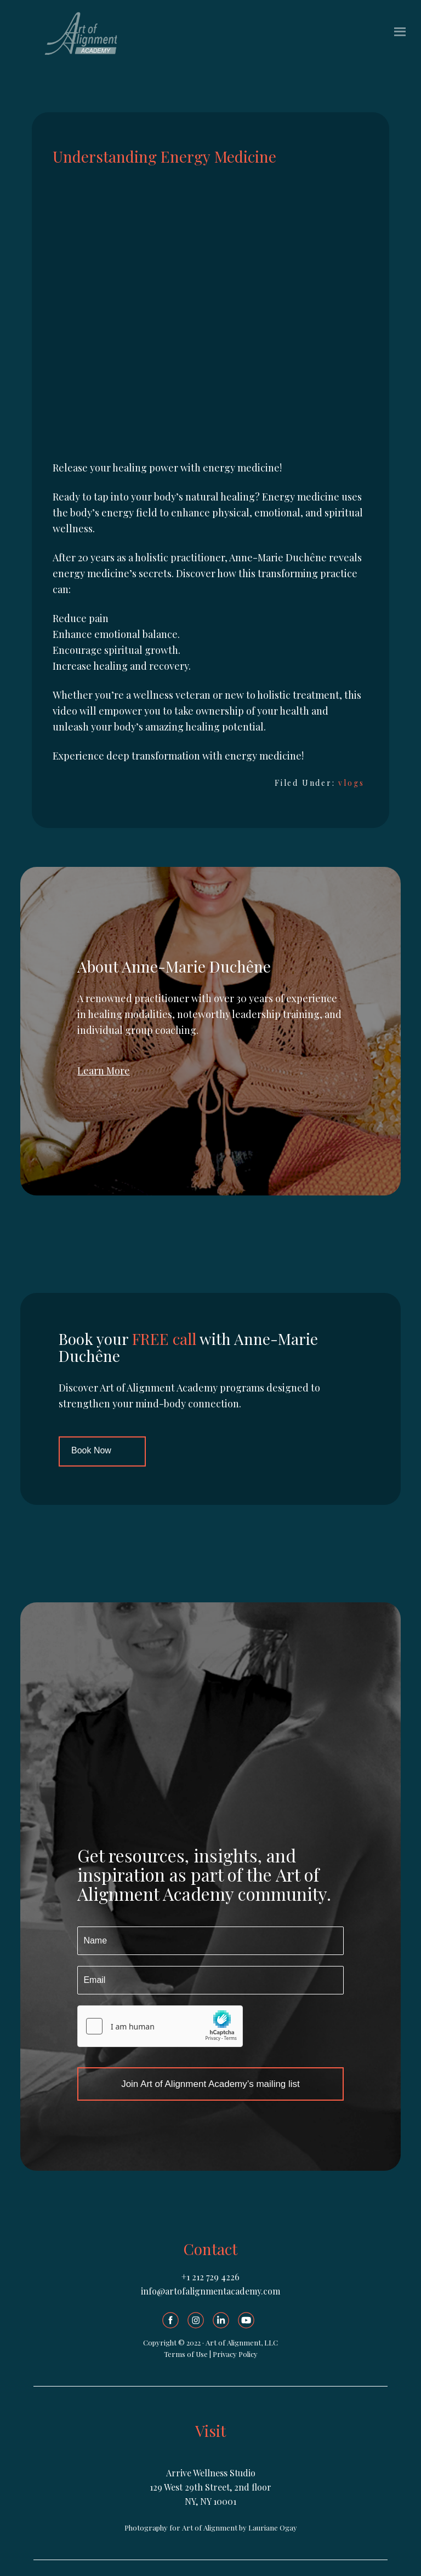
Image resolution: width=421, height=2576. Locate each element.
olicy (250, 2354)
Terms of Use (186, 2354)
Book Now (91, 1450)
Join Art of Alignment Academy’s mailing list (210, 2084)
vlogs (351, 783)
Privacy (225, 2354)
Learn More (103, 1070)
